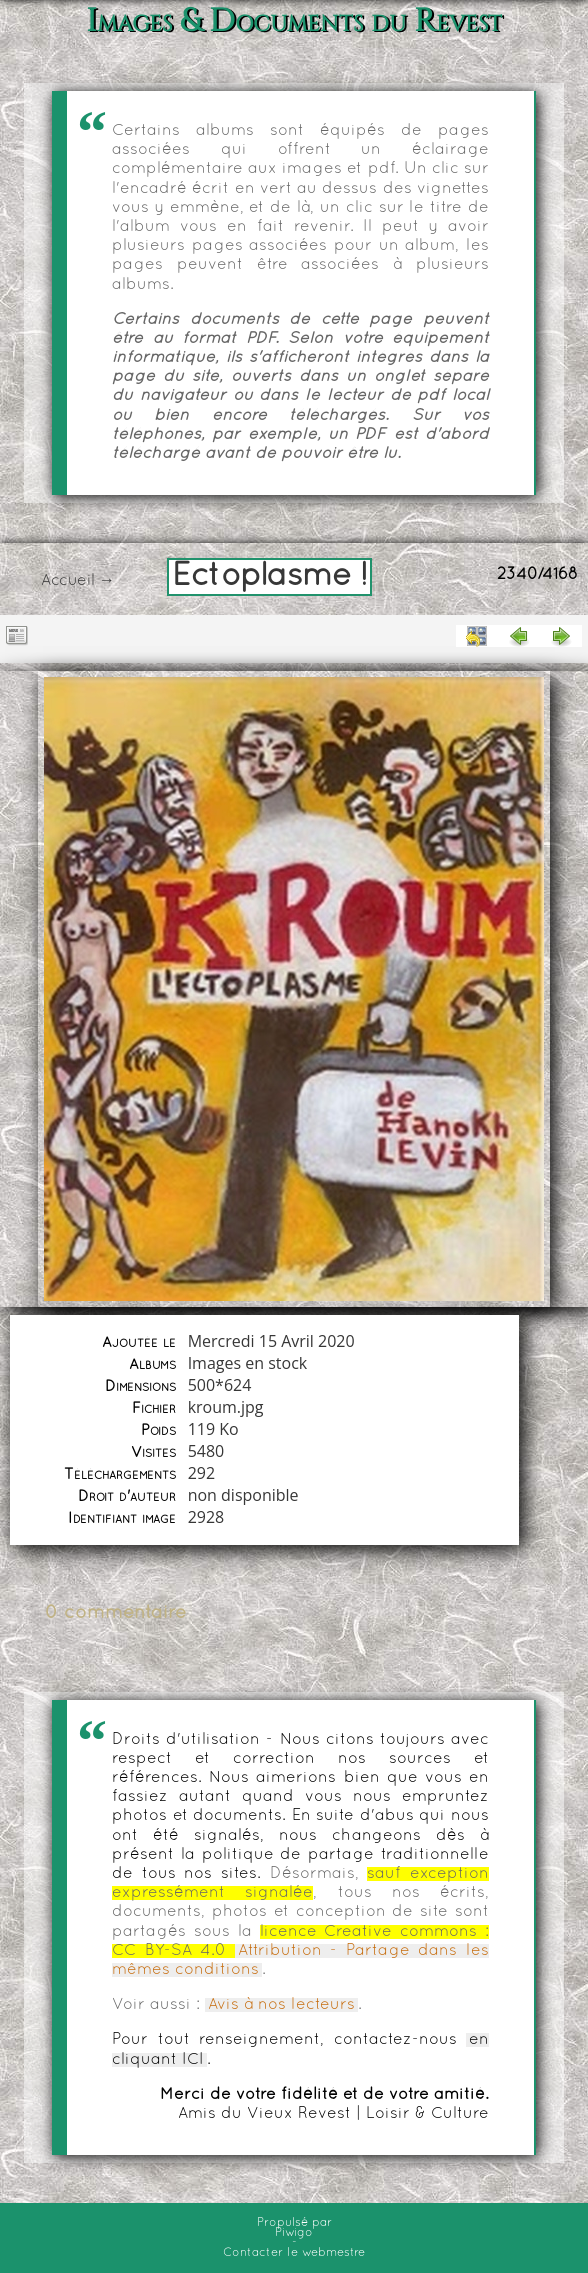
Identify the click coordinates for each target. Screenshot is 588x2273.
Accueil (68, 581)
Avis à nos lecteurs (281, 2005)
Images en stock (248, 1363)
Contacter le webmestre (294, 2253)
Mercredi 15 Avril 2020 (271, 1341)
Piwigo (294, 2233)
